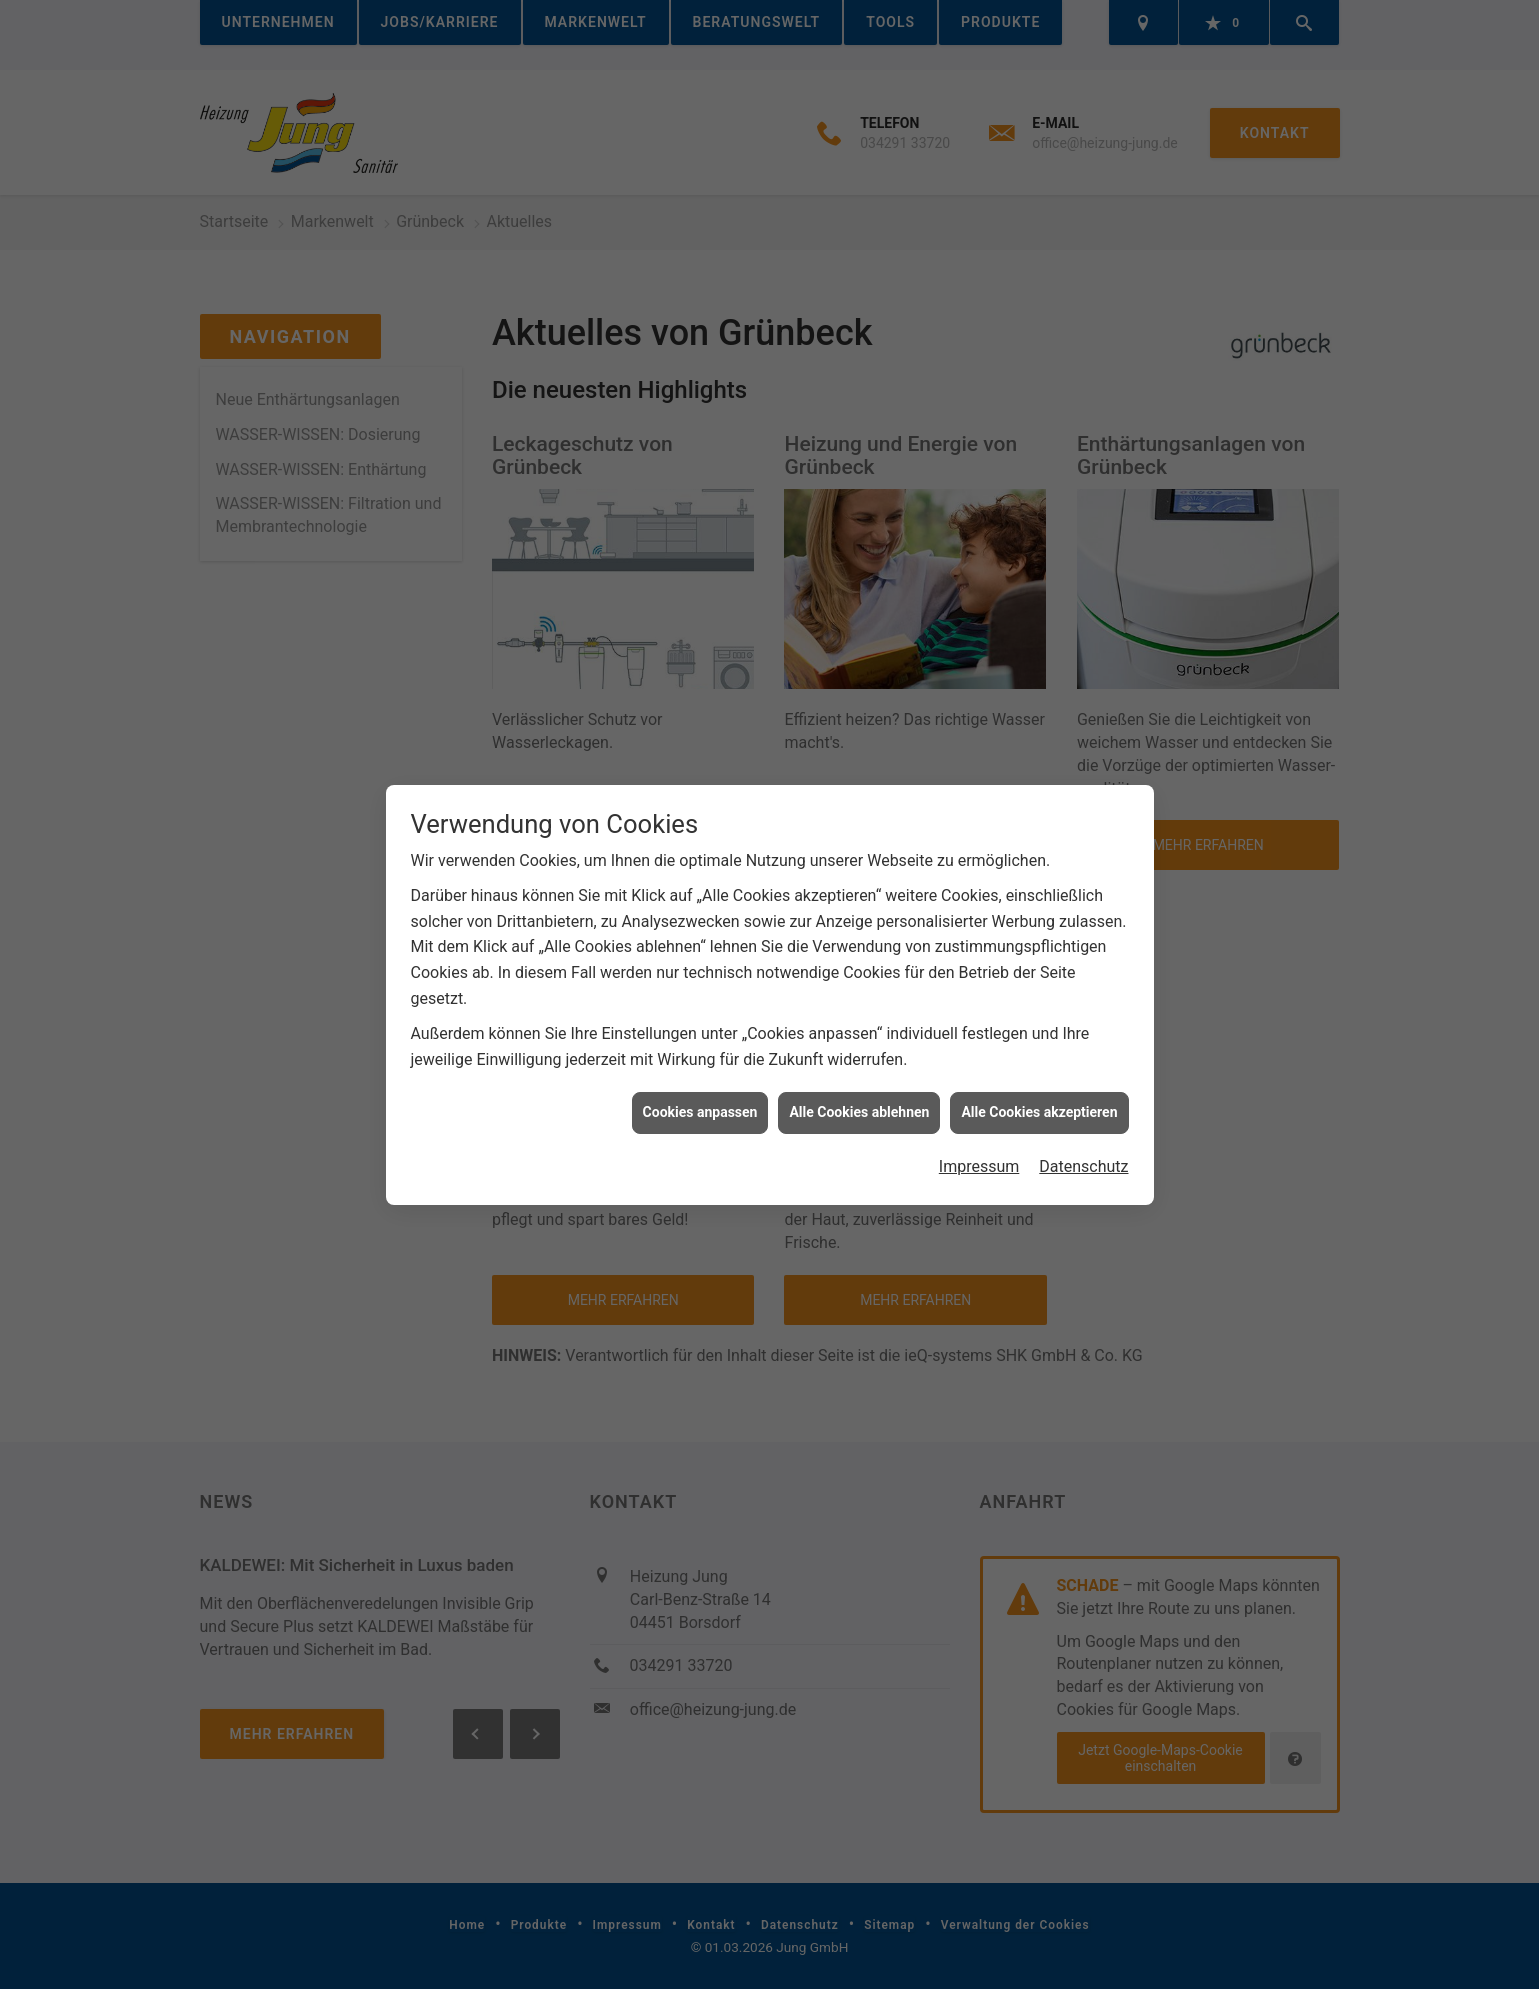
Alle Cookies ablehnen (859, 1096)
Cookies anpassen (700, 1096)
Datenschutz (1083, 1149)
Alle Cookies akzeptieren (1039, 1096)
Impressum (979, 1149)
